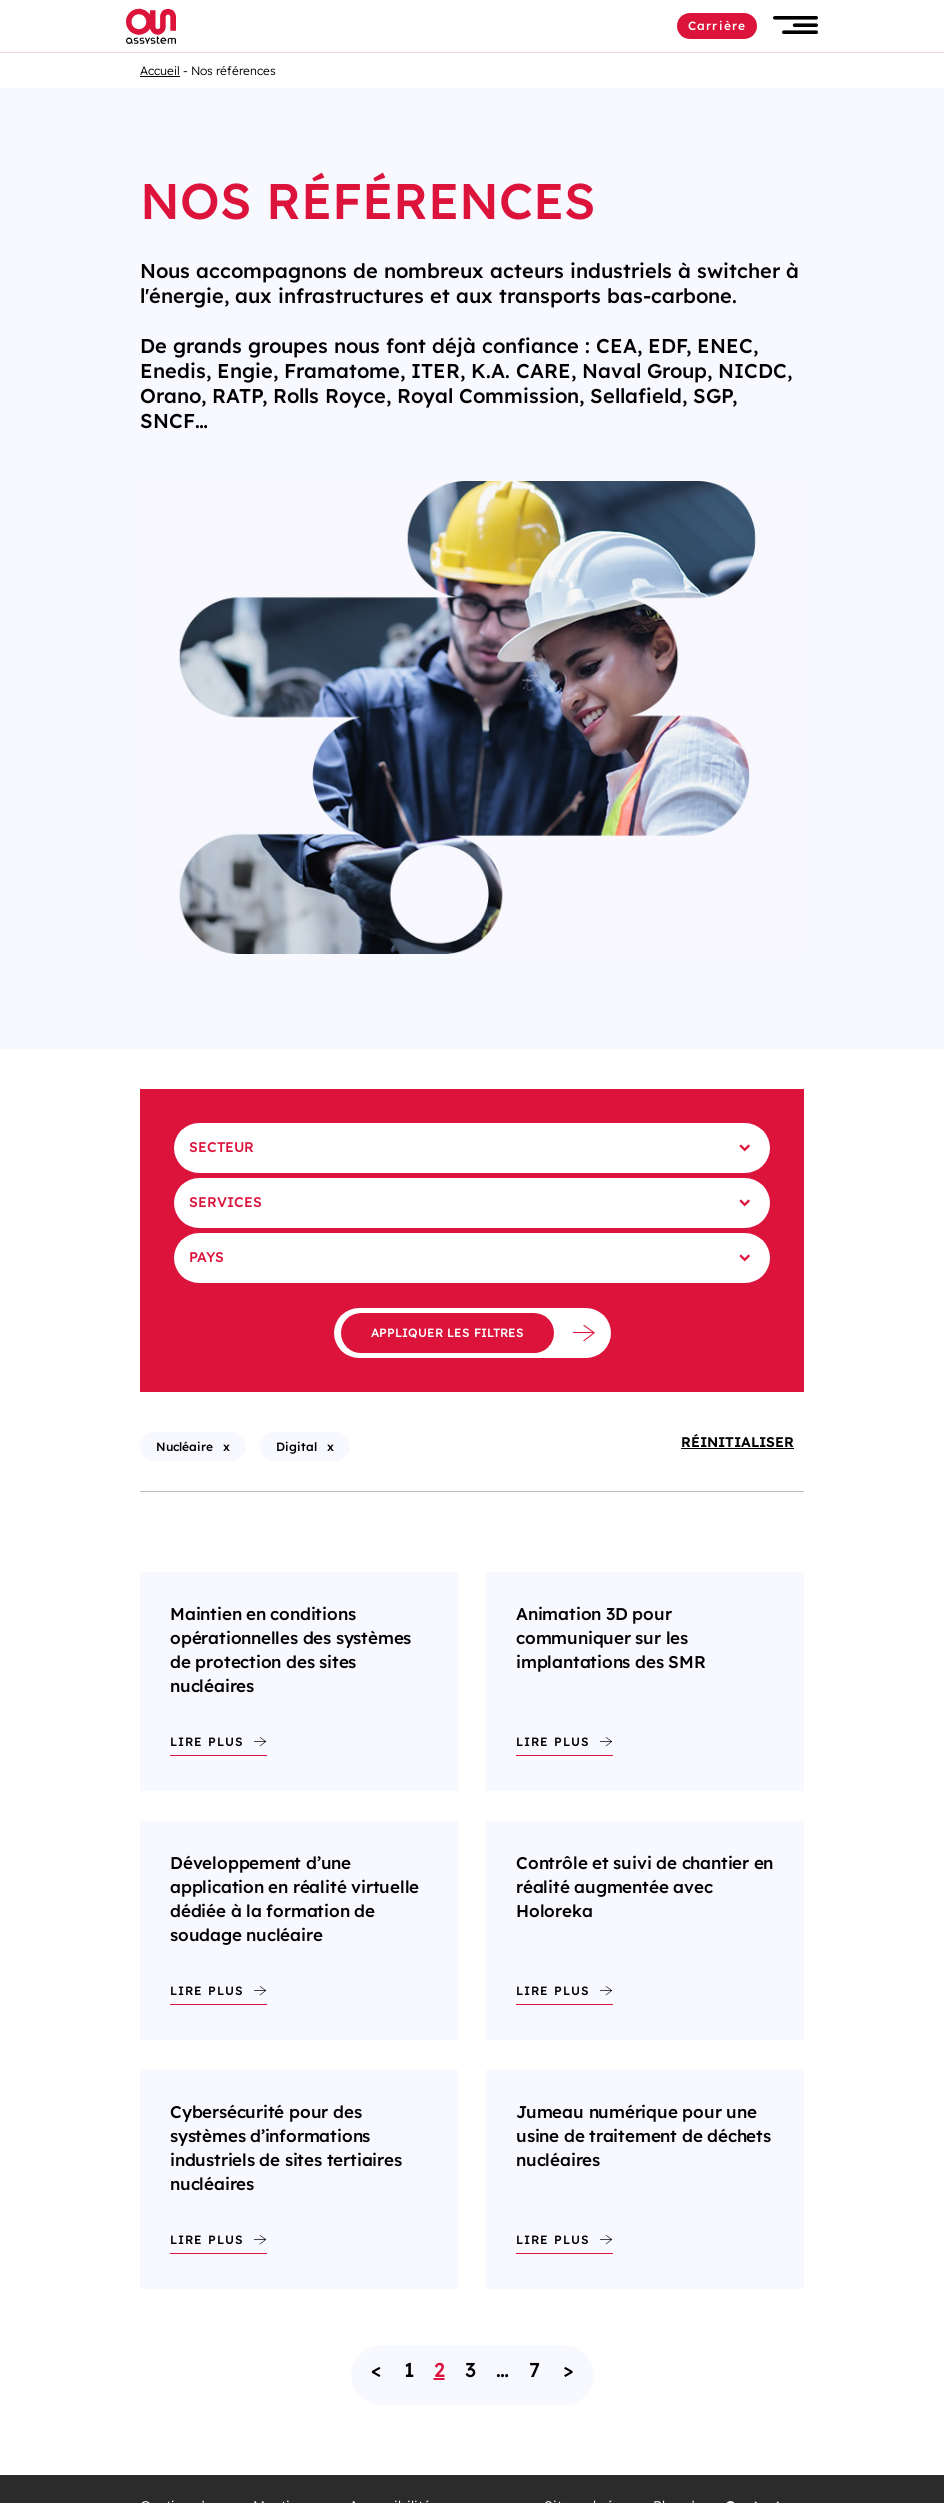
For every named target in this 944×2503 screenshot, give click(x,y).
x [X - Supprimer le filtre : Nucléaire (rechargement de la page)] (226, 1446)
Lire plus (207, 1741)
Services (225, 1202)
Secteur (221, 1147)
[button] (795, 25)
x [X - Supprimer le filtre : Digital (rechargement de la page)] (330, 1446)
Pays (206, 1257)
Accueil (160, 70)
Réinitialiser (737, 1442)
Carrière (717, 25)
